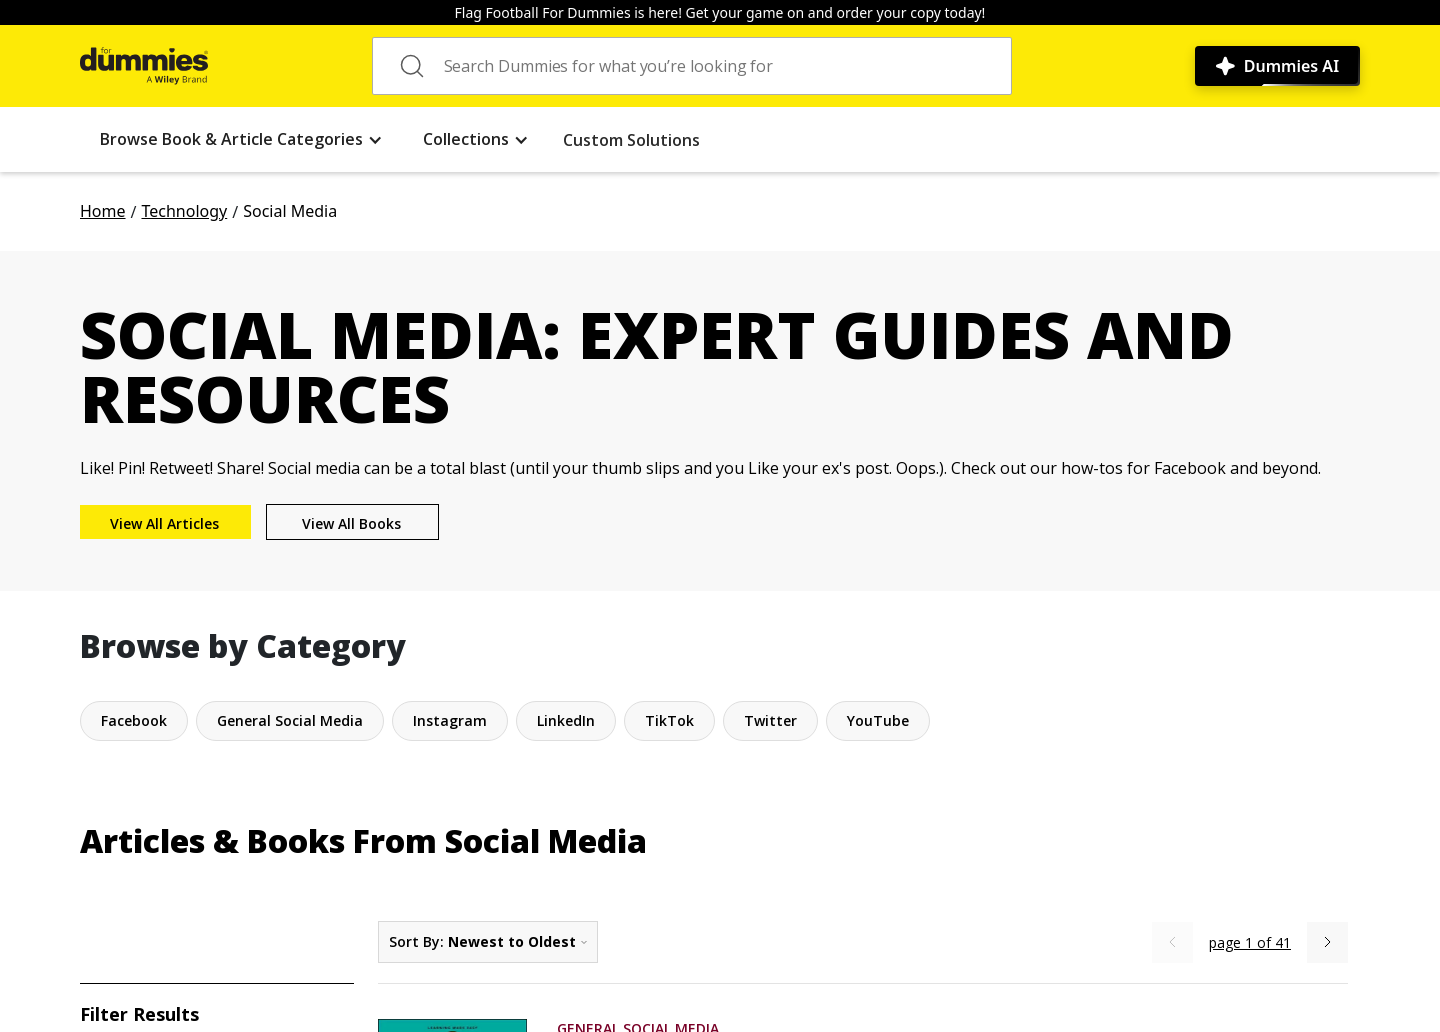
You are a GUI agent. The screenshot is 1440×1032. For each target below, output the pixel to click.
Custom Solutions (631, 140)
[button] (241, 139)
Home (103, 211)
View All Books (351, 523)
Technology (184, 211)
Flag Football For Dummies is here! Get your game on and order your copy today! (720, 12)
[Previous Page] (1172, 942)
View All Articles (164, 523)
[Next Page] (1327, 942)
